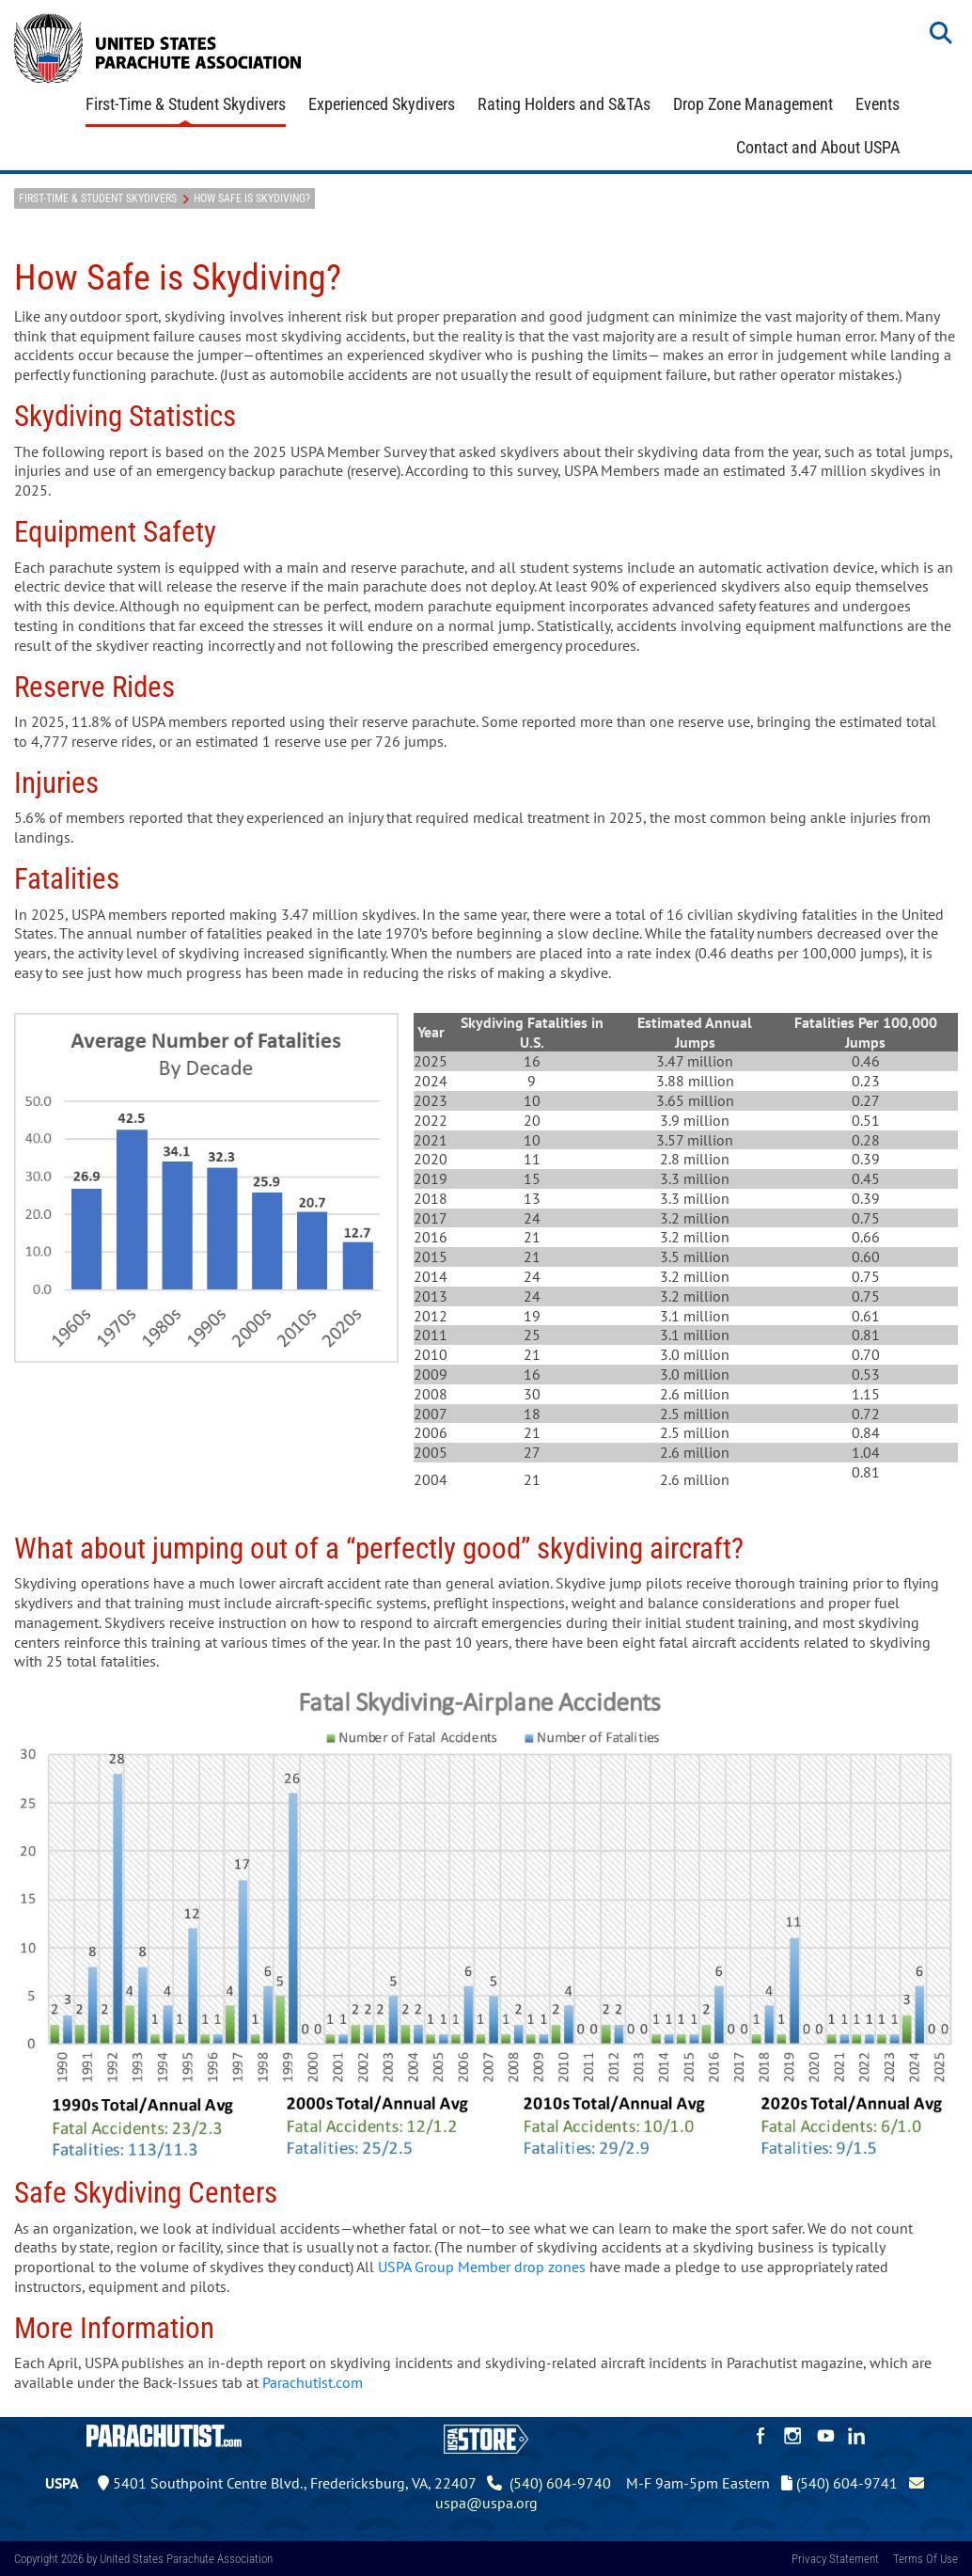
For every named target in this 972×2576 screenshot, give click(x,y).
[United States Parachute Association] (158, 46)
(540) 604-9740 (549, 2482)
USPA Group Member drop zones (482, 2266)
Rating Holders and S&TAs (564, 104)
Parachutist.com (312, 2382)
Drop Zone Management (753, 104)
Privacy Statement (835, 2558)
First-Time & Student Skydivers (186, 104)
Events (877, 104)
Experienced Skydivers (381, 104)
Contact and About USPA (818, 147)
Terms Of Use (925, 2558)
